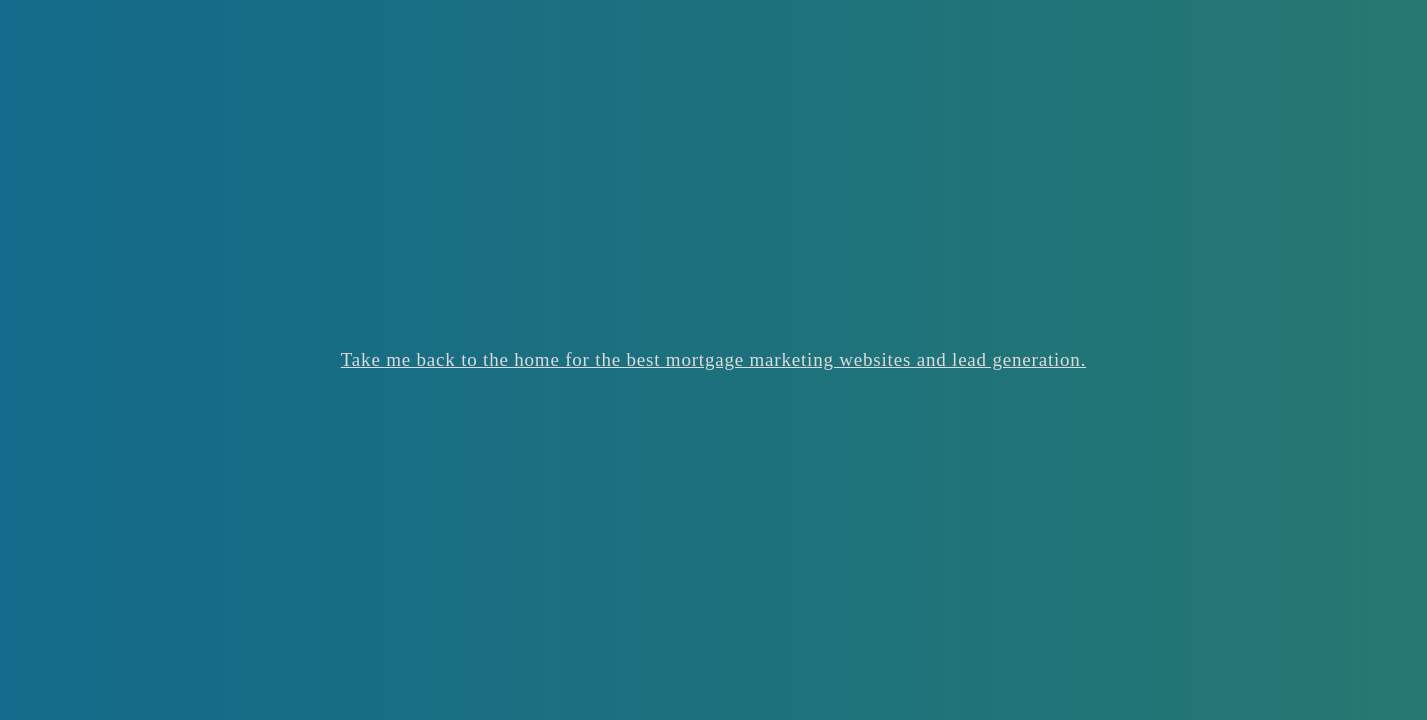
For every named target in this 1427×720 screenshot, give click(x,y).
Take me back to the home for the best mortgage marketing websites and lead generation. (713, 359)
